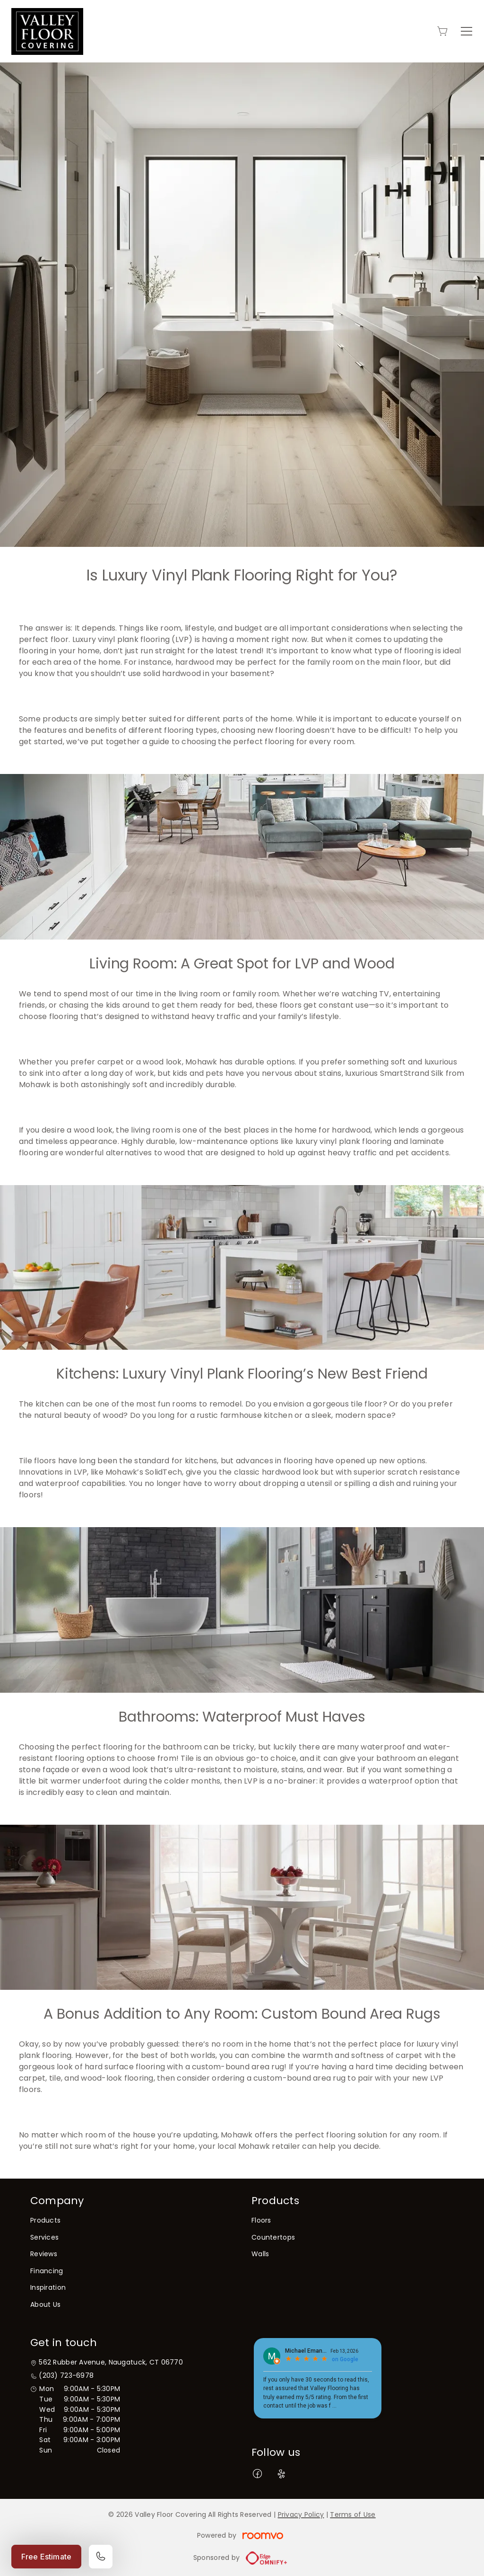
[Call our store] (100, 2556)
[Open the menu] (466, 31)
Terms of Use (352, 2514)
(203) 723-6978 (66, 2375)
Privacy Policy (301, 2514)
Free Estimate (46, 2556)
